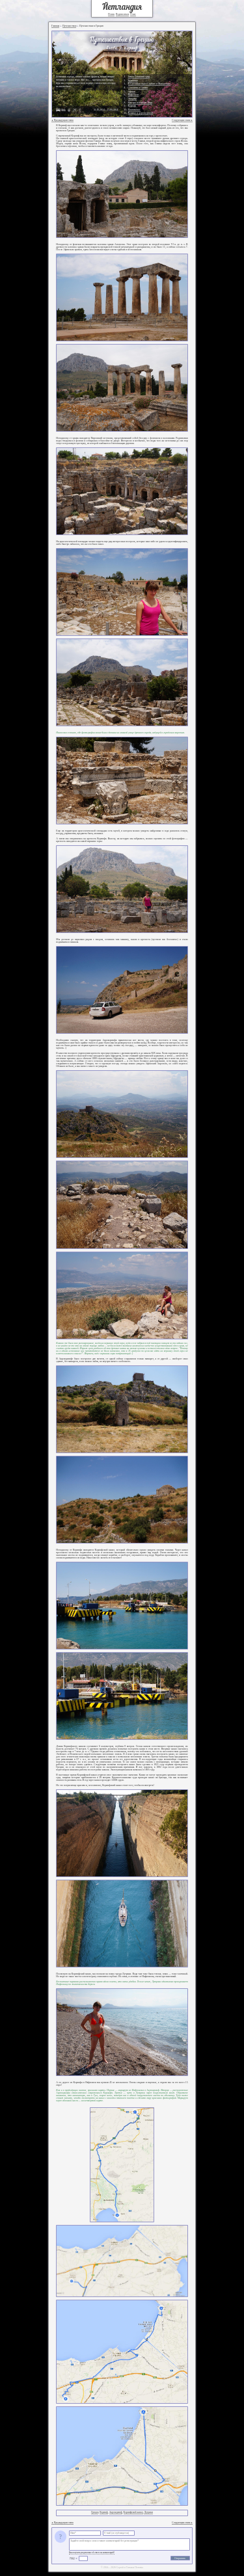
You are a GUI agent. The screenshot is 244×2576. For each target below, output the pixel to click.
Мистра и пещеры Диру (140, 102)
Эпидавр (132, 99)
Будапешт (133, 80)
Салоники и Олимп (138, 87)
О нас (133, 14)
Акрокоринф (115, 2512)
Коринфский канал (133, 2512)
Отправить (179, 2558)
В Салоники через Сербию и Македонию (149, 84)
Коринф (104, 2512)
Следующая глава (182, 120)
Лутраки (148, 2512)
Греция (94, 2512)
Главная (55, 26)
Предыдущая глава (62, 120)
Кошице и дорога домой (140, 113)
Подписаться (122, 14)
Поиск (111, 14)
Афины (132, 91)
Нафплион (133, 95)
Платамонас (134, 110)
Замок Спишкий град (139, 76)
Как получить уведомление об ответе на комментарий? (92, 2552)
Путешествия (69, 26)
